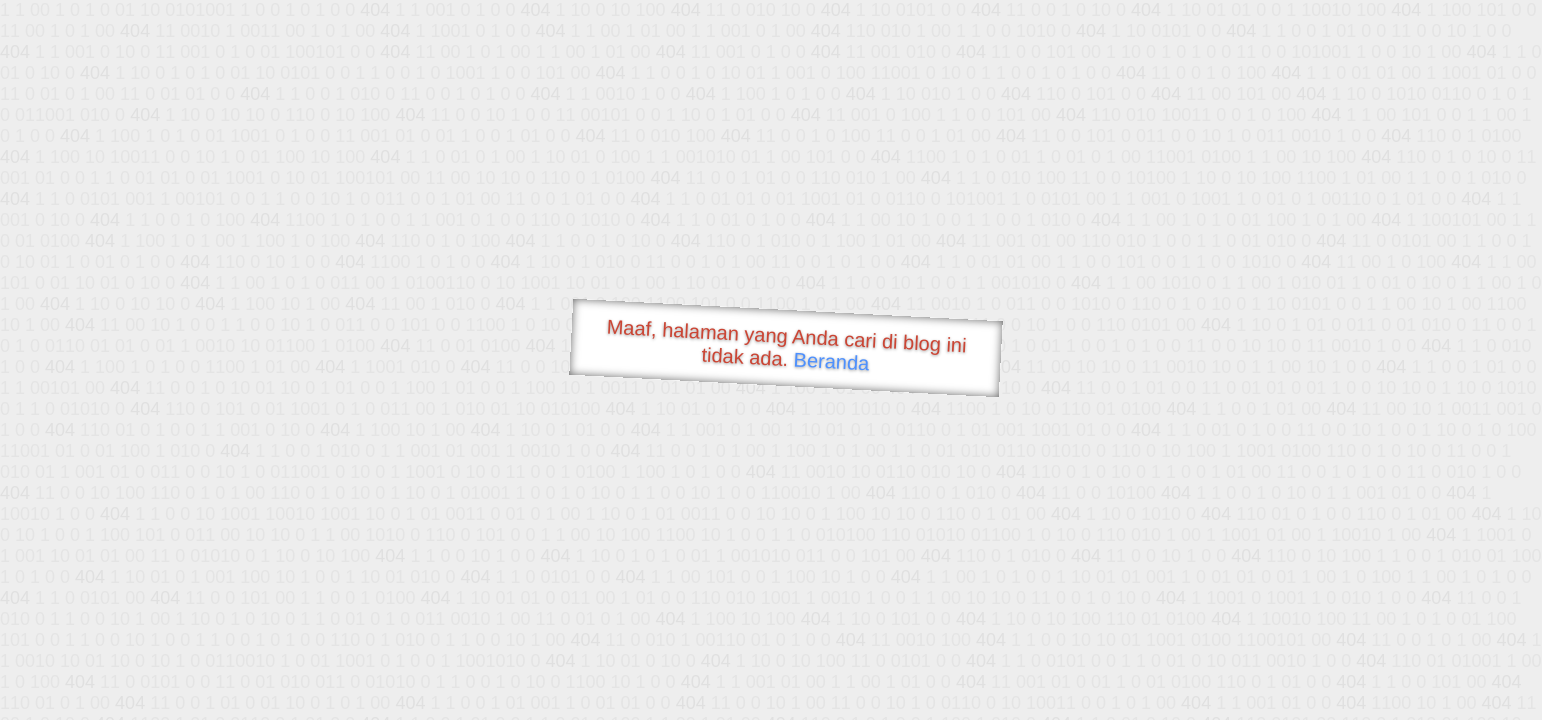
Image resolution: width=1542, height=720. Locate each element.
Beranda (831, 361)
